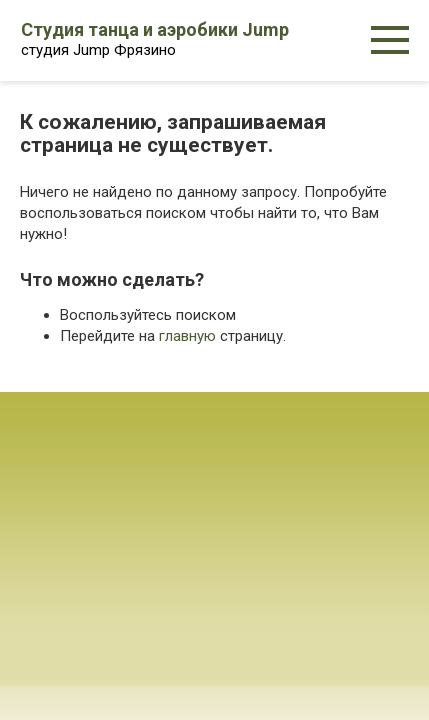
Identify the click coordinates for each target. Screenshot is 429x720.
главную (187, 336)
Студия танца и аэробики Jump (155, 29)
